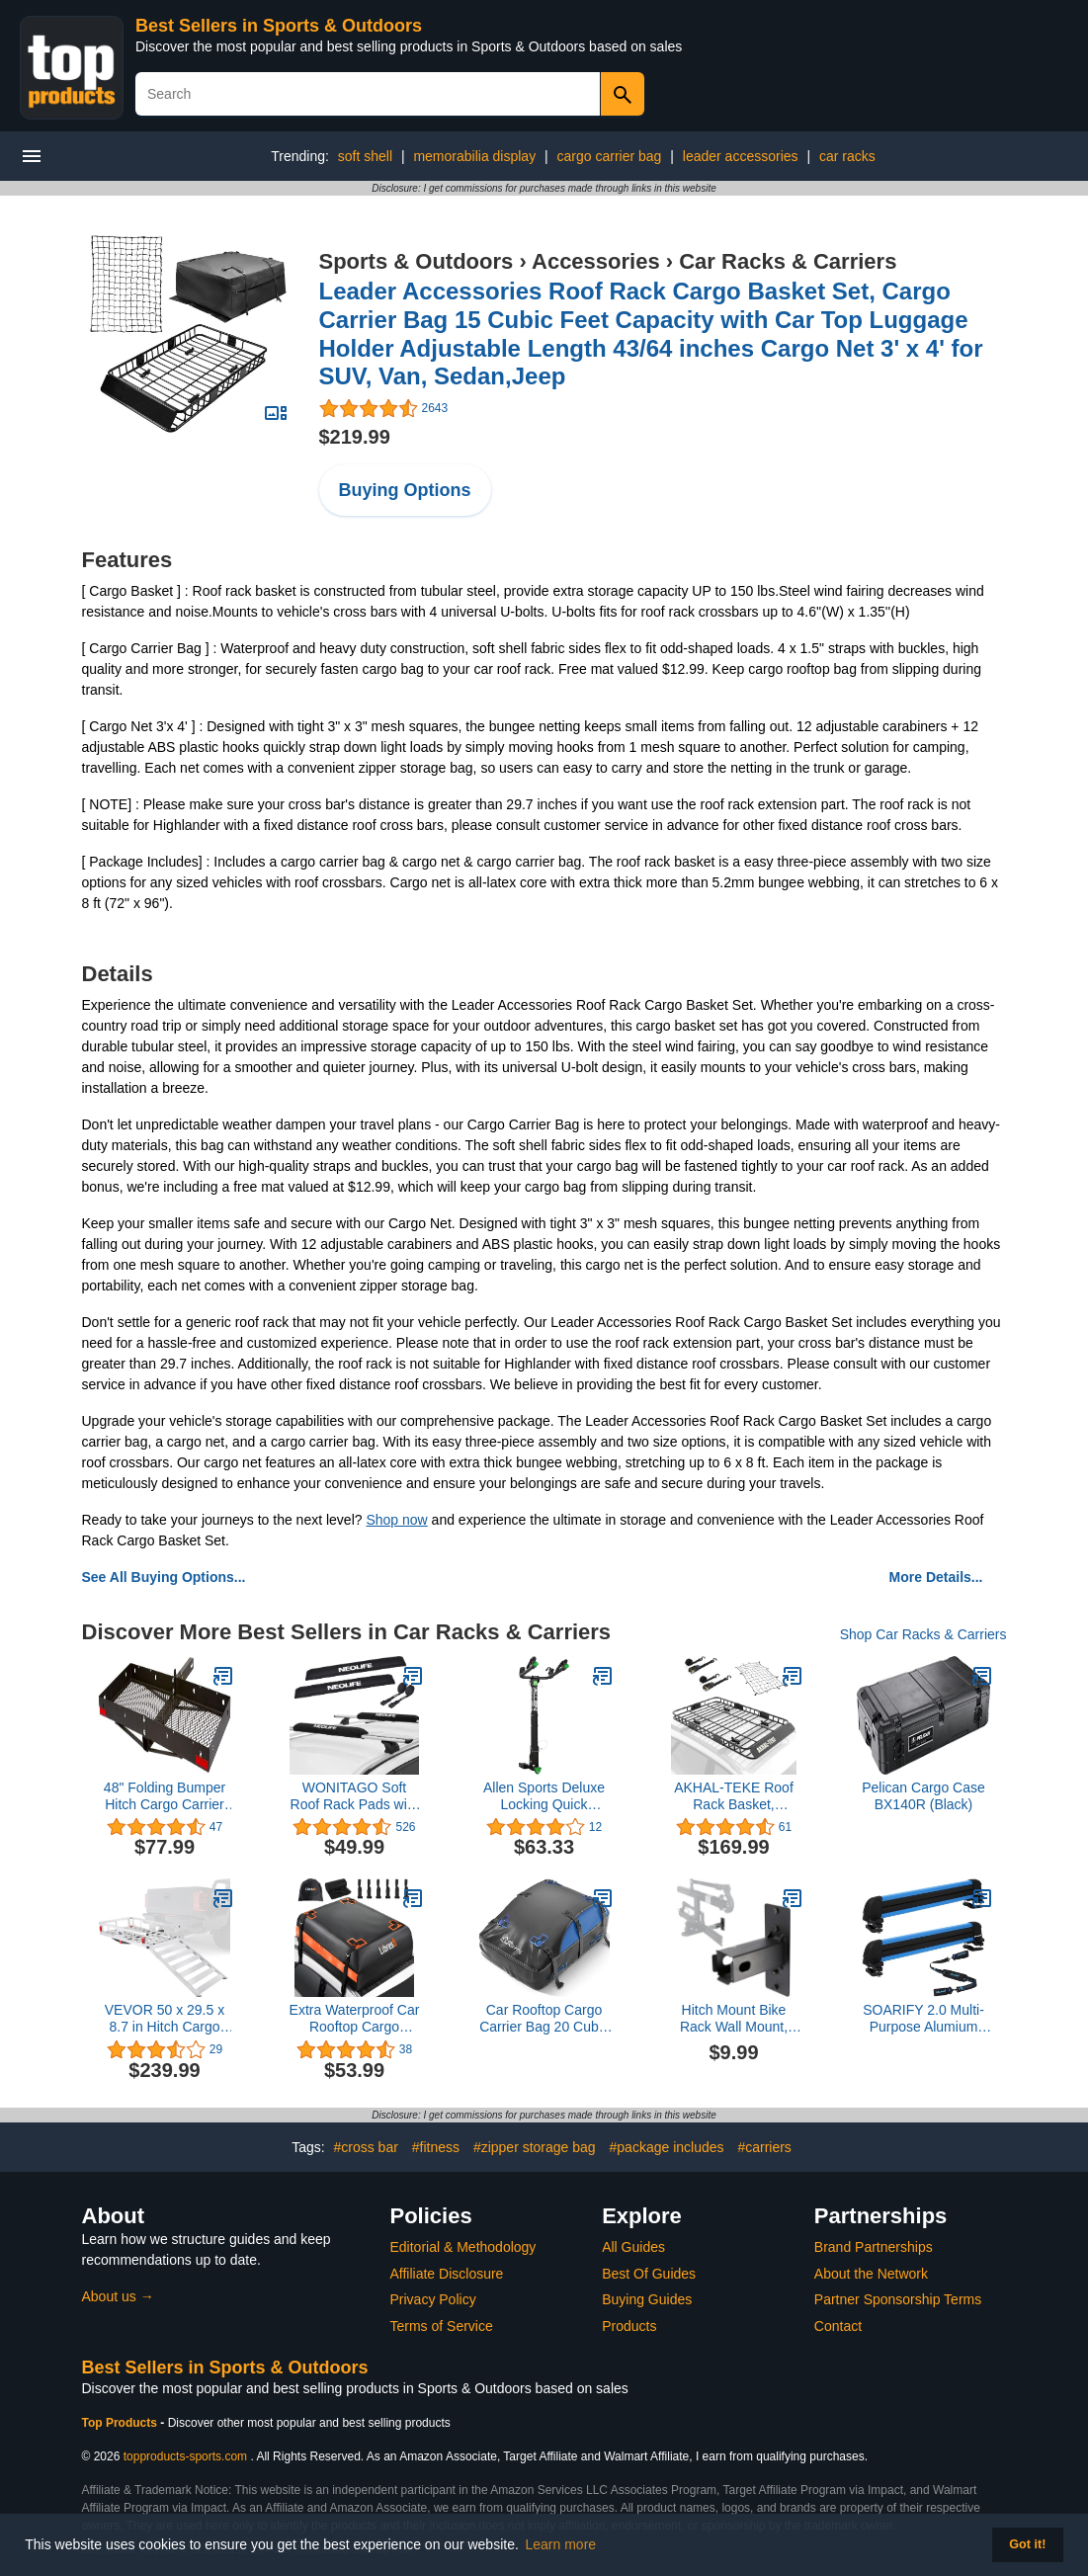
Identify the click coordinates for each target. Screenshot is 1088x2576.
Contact (838, 2326)
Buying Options (405, 490)
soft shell (365, 156)
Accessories (596, 261)
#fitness (436, 2147)
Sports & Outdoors (416, 261)
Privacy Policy (433, 2299)
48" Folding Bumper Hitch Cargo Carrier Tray (164, 1796)
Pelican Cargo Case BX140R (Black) (923, 1796)
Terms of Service (441, 2326)
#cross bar (365, 2147)
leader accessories (740, 156)
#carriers (764, 2147)
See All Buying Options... (164, 1577)
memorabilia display (474, 156)
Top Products (121, 2423)
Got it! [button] (1027, 2544)
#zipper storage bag (534, 2147)
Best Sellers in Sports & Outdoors (278, 26)
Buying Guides (647, 2299)
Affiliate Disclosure (447, 2274)
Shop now (396, 1520)
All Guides (633, 2247)
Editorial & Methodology (463, 2247)
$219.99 (354, 437)
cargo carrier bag (609, 156)
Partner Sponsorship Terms (897, 2299)
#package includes (667, 2147)
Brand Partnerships (873, 2247)
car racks (847, 156)
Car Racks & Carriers (787, 261)
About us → (118, 2296)
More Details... (936, 1577)
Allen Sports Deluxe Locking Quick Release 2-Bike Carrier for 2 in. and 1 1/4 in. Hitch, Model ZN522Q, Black (543, 1796)
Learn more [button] (561, 2544)
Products (629, 2326)
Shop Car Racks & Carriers (923, 1634)
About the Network (871, 2274)
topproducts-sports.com (185, 2456)
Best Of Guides (649, 2274)
